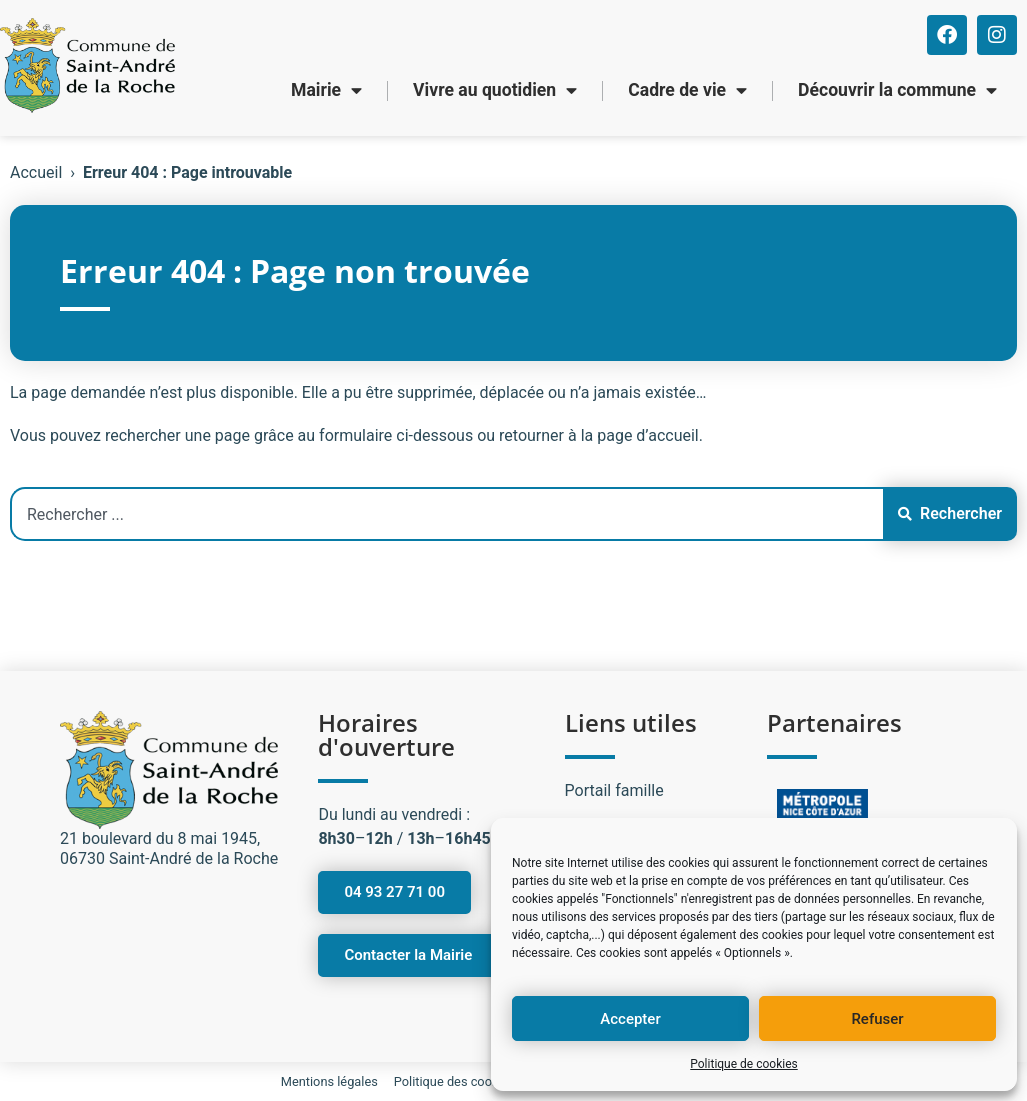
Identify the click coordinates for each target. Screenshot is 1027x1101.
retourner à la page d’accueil (599, 435)
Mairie (326, 91)
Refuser (877, 1019)
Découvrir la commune (897, 91)
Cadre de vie (687, 91)
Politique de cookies (743, 1064)
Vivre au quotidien (495, 91)
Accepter (630, 1019)
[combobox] (446, 514)
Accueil (36, 172)
